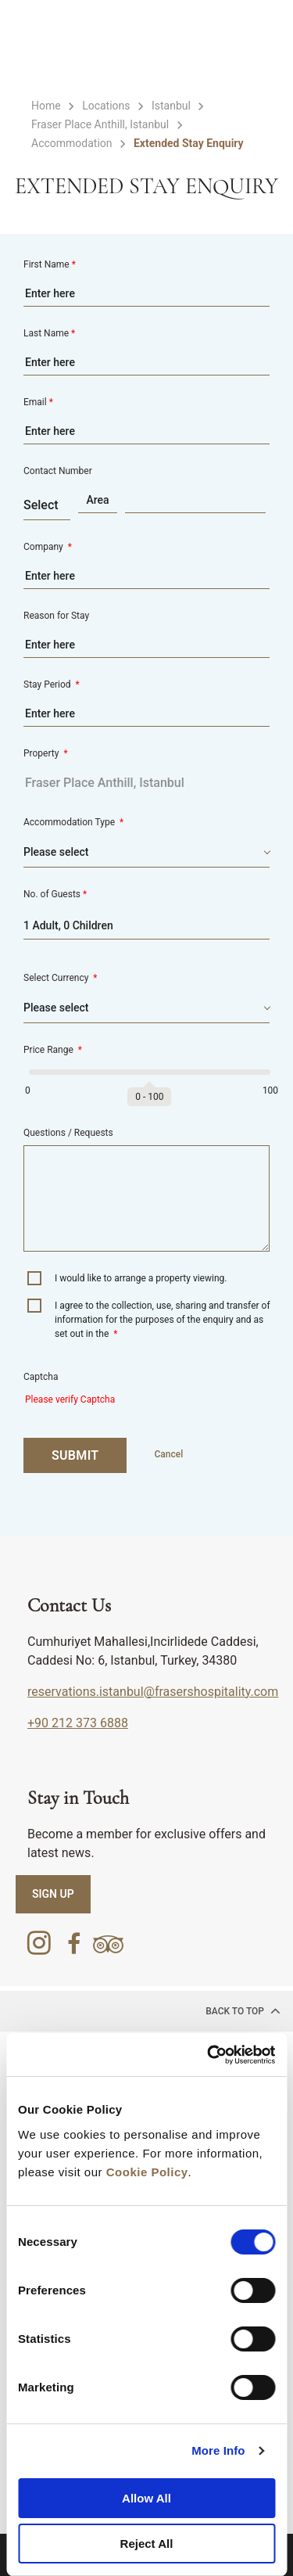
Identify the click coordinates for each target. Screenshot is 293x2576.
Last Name (49, 333)
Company (47, 546)
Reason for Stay (56, 615)
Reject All (146, 2543)
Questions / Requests (68, 1132)
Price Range (52, 1049)
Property (45, 753)
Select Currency (60, 977)
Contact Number (57, 470)
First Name (49, 264)
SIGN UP (53, 1894)
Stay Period (51, 684)
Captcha (40, 1376)
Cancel (168, 1454)
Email (38, 402)
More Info (218, 2450)
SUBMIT (75, 1455)
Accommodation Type (73, 822)
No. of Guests (55, 894)
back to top (242, 2010)
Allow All (146, 2498)
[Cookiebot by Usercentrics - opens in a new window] (208, 2055)
